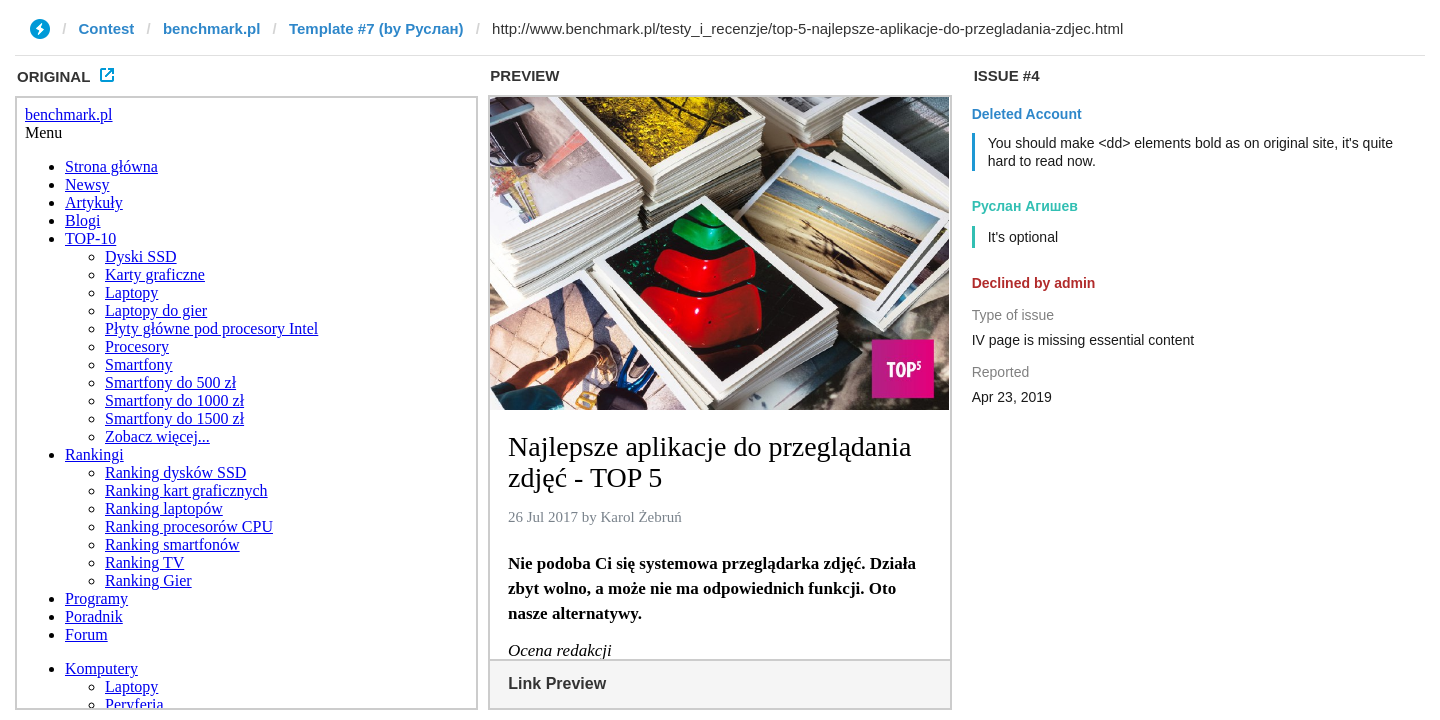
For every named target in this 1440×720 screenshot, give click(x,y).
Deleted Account (1027, 114)
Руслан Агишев (1025, 206)
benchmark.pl (212, 28)
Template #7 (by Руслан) (376, 28)
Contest (107, 28)
